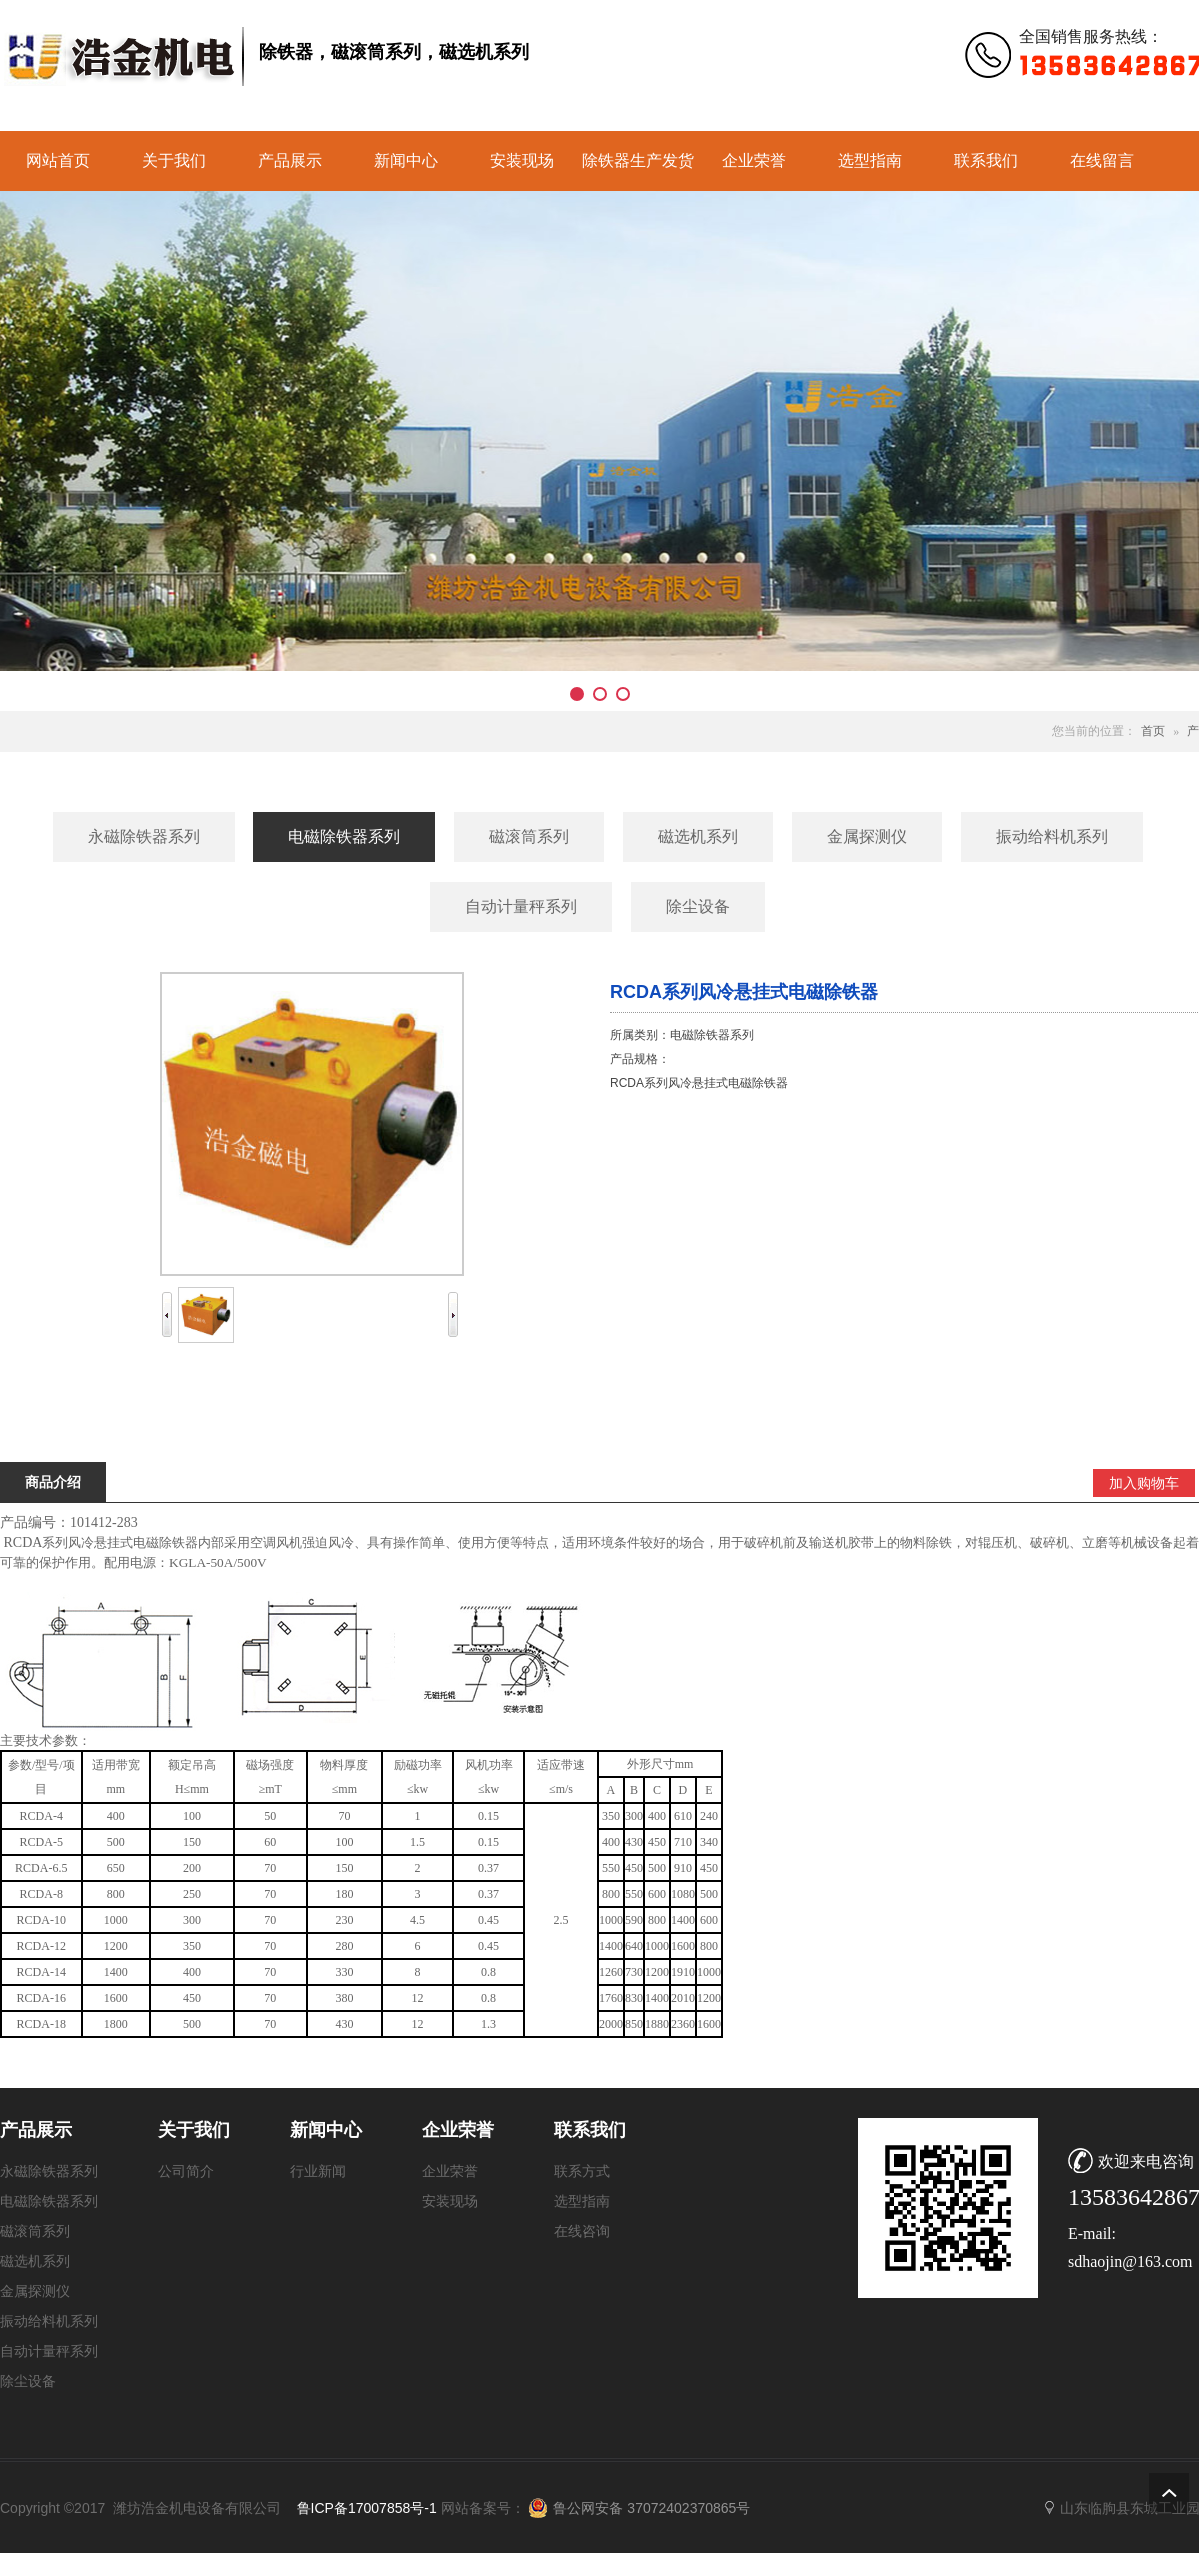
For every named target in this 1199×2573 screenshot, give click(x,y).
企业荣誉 (754, 160)
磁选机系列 (35, 2261)
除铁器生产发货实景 (638, 171)
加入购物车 (1144, 1483)
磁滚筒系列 (35, 2231)
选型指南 (870, 160)
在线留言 (1102, 160)
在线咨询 (582, 2231)
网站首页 (58, 160)
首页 (1153, 731)
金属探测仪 (35, 2291)
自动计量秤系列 (49, 2351)
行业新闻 (318, 2171)
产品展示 (290, 160)
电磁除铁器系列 (49, 2201)
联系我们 (986, 160)
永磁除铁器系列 (49, 2171)
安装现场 (522, 160)
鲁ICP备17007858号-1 (367, 2508)
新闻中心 (406, 160)
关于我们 (174, 160)
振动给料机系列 (49, 2321)
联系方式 (582, 2171)
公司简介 (186, 2171)
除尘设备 (28, 2381)
